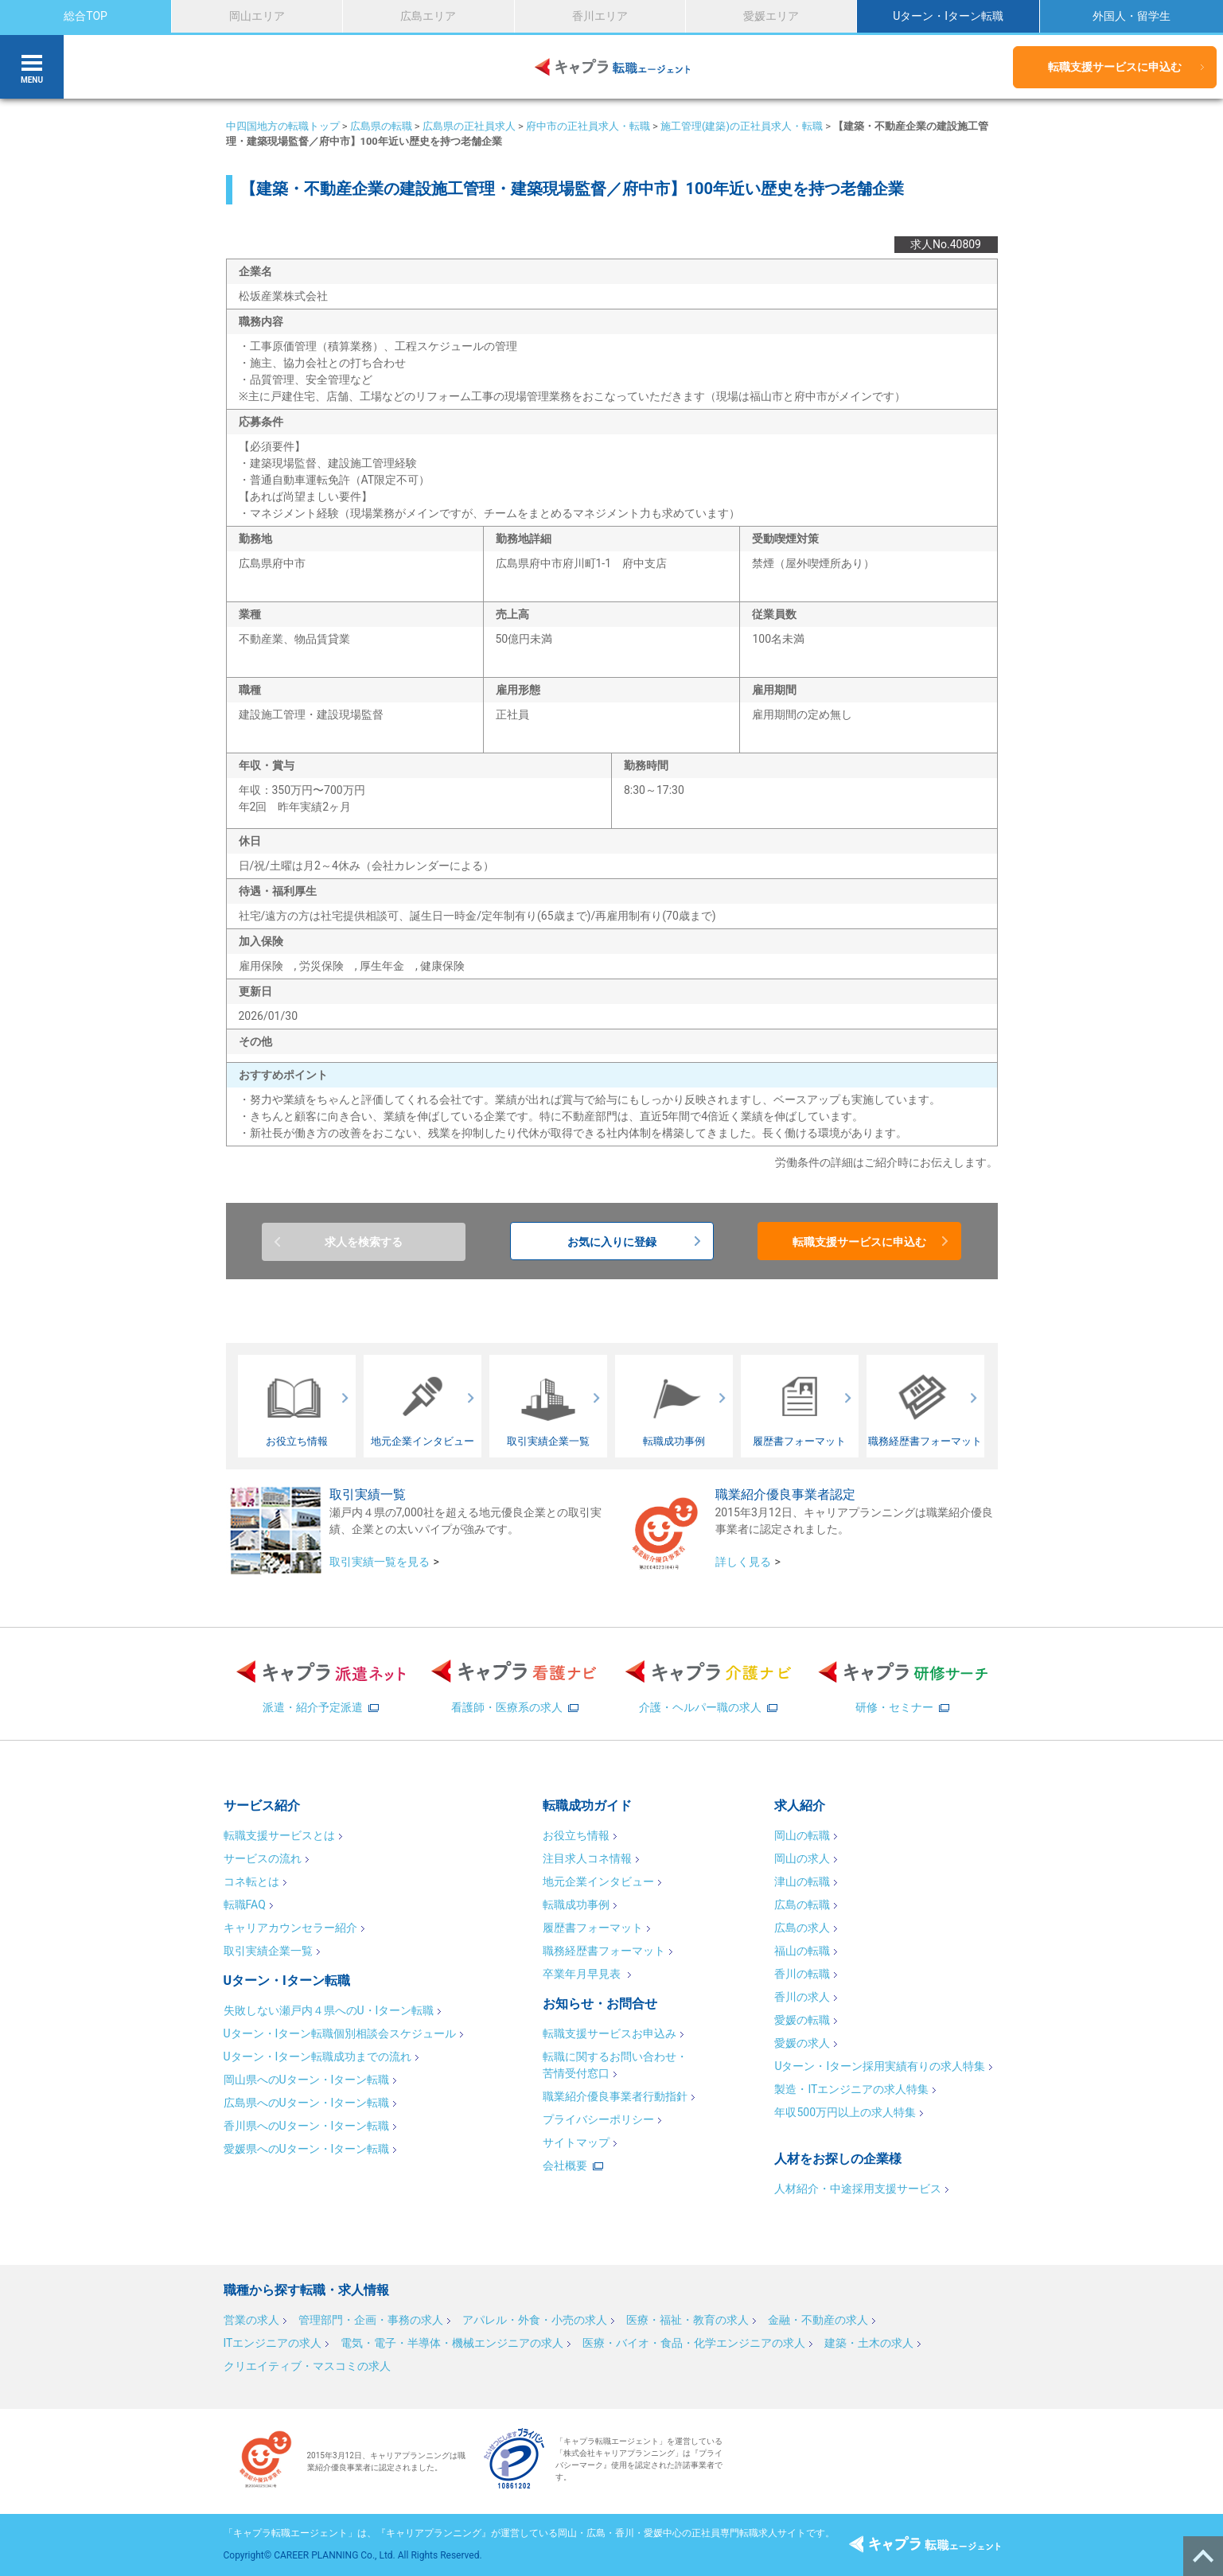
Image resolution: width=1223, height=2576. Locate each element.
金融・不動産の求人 (818, 2319)
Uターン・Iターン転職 (948, 16)
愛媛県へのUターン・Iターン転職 (307, 2148)
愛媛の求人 (802, 2043)
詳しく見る (743, 1561)
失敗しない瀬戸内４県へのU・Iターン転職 (329, 2010)
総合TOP (85, 16)
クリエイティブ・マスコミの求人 (307, 2366)
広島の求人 (802, 1927)
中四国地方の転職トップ (283, 126)
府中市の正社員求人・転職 (588, 126)
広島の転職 (802, 1904)
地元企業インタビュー (598, 1881)
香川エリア (600, 16)
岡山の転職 (802, 1835)
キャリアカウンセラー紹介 (290, 1927)
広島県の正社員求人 (469, 126)
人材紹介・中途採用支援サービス (857, 2188)
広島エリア (428, 16)
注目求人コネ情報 (587, 1858)
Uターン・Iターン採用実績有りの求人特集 (879, 2066)
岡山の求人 (802, 1858)
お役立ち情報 (576, 1835)
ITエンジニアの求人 (273, 2343)
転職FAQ (245, 1904)
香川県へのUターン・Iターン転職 (307, 2125)
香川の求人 (802, 1996)
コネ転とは (251, 1881)
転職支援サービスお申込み (609, 2033)
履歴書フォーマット (593, 1927)
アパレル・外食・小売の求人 (534, 2319)
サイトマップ (576, 2142)
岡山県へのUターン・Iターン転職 (307, 2079)
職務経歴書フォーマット (604, 1950)
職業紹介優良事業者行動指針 (615, 2096)
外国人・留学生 (1131, 16)
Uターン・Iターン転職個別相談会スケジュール (340, 2033)
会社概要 (565, 2165)
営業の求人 (251, 2319)
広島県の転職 (381, 126)
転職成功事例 (576, 1904)
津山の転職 (802, 1881)
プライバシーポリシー (598, 2119)
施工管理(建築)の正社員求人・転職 (741, 126)
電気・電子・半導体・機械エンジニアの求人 (452, 2343)
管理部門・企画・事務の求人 (370, 2319)
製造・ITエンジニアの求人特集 (851, 2089)
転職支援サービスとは (279, 1835)
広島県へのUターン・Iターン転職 (307, 2102)
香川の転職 (802, 1973)
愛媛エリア (771, 16)
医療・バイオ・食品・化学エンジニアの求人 (693, 2343)
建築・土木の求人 (868, 2343)
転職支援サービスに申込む (1115, 66)
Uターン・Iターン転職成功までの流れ (318, 2056)
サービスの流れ (263, 1858)
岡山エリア (257, 16)
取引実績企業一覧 (268, 1950)
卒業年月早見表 (583, 1973)
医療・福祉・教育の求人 (687, 2319)
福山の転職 (802, 1950)
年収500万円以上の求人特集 (845, 2112)
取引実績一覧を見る (379, 1561)
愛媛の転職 (802, 2020)
